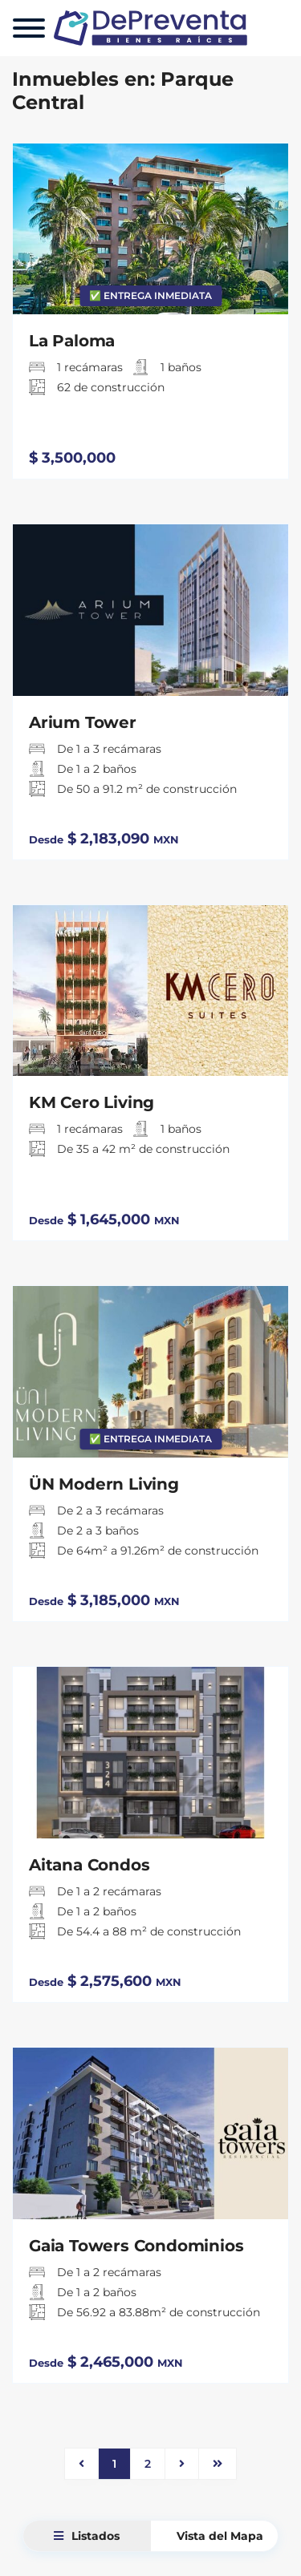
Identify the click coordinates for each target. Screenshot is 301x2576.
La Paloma (72, 340)
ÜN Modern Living (104, 1484)
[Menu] (29, 28)
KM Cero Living (91, 1102)
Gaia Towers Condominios (136, 2245)
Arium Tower (82, 722)
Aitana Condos (89, 1864)
